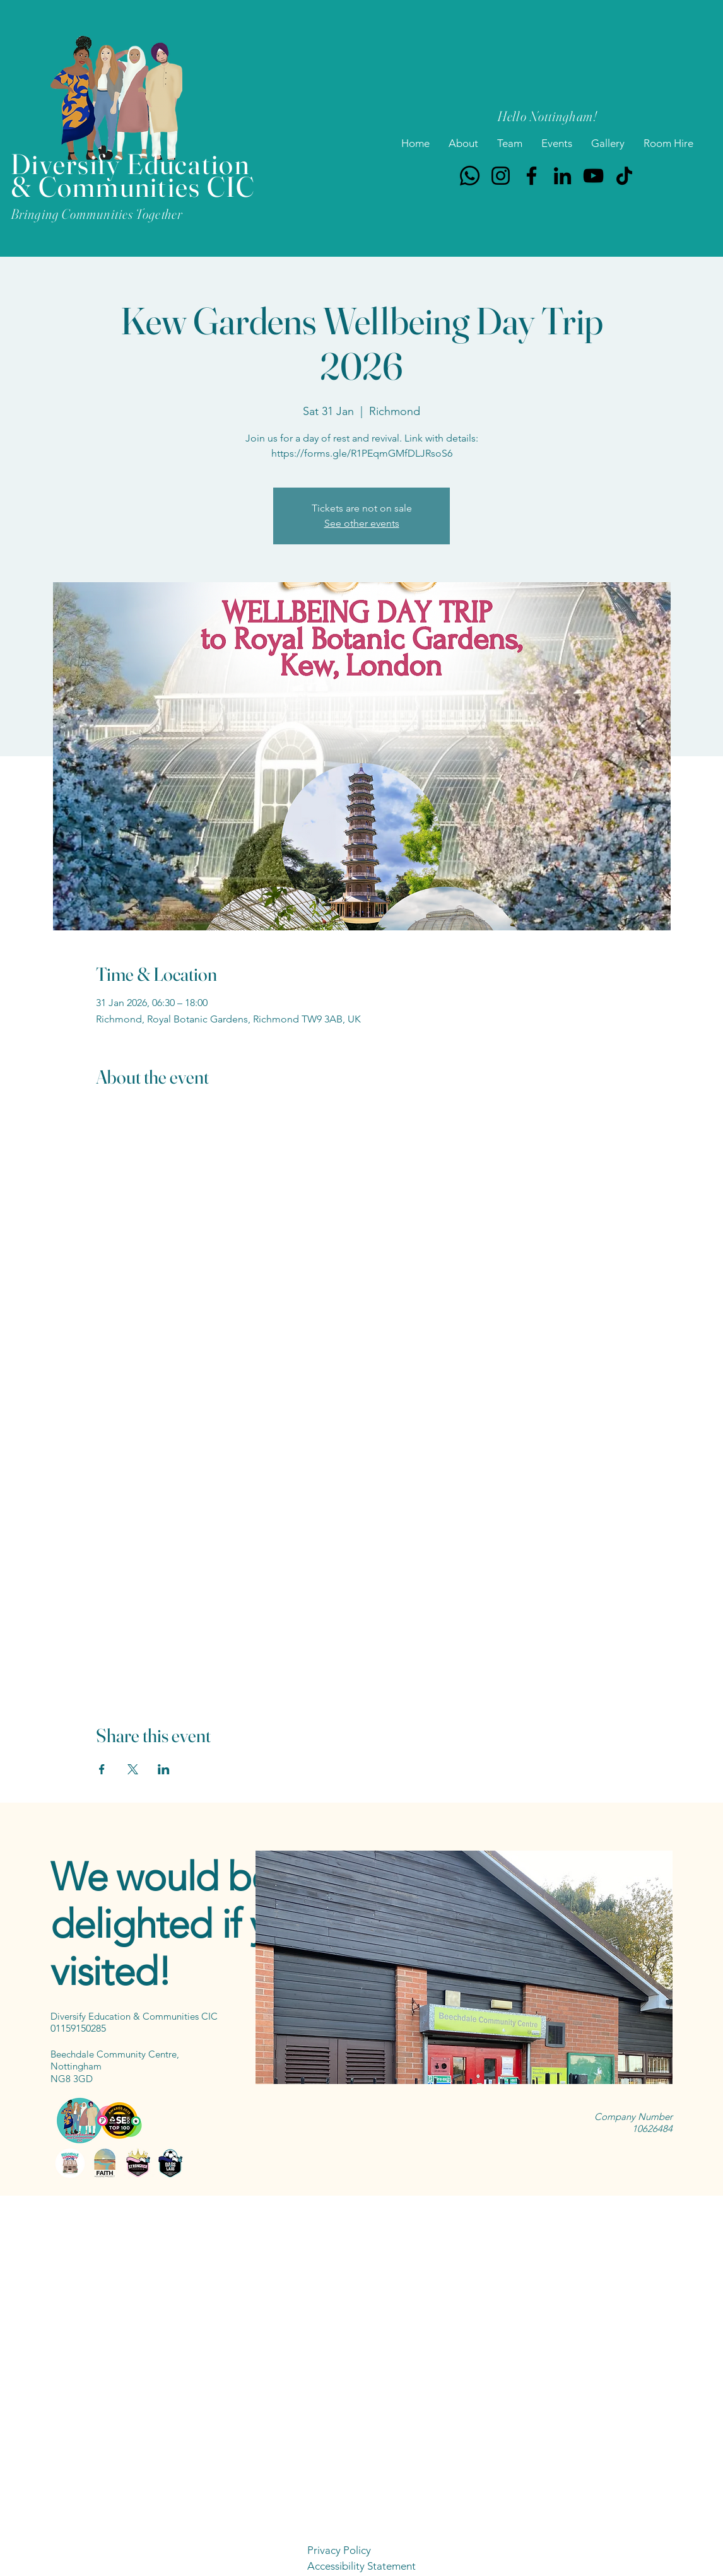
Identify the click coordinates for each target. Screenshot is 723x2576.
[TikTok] (624, 175)
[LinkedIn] (562, 175)
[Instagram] (500, 175)
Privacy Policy (339, 2550)
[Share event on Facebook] (102, 1769)
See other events (361, 523)
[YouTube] (593, 175)
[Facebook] (531, 175)
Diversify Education (130, 163)
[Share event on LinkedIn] (164, 1769)
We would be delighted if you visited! (180, 1924)
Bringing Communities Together (96, 214)
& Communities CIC (133, 186)
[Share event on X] (133, 1769)
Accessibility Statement (361, 2566)
